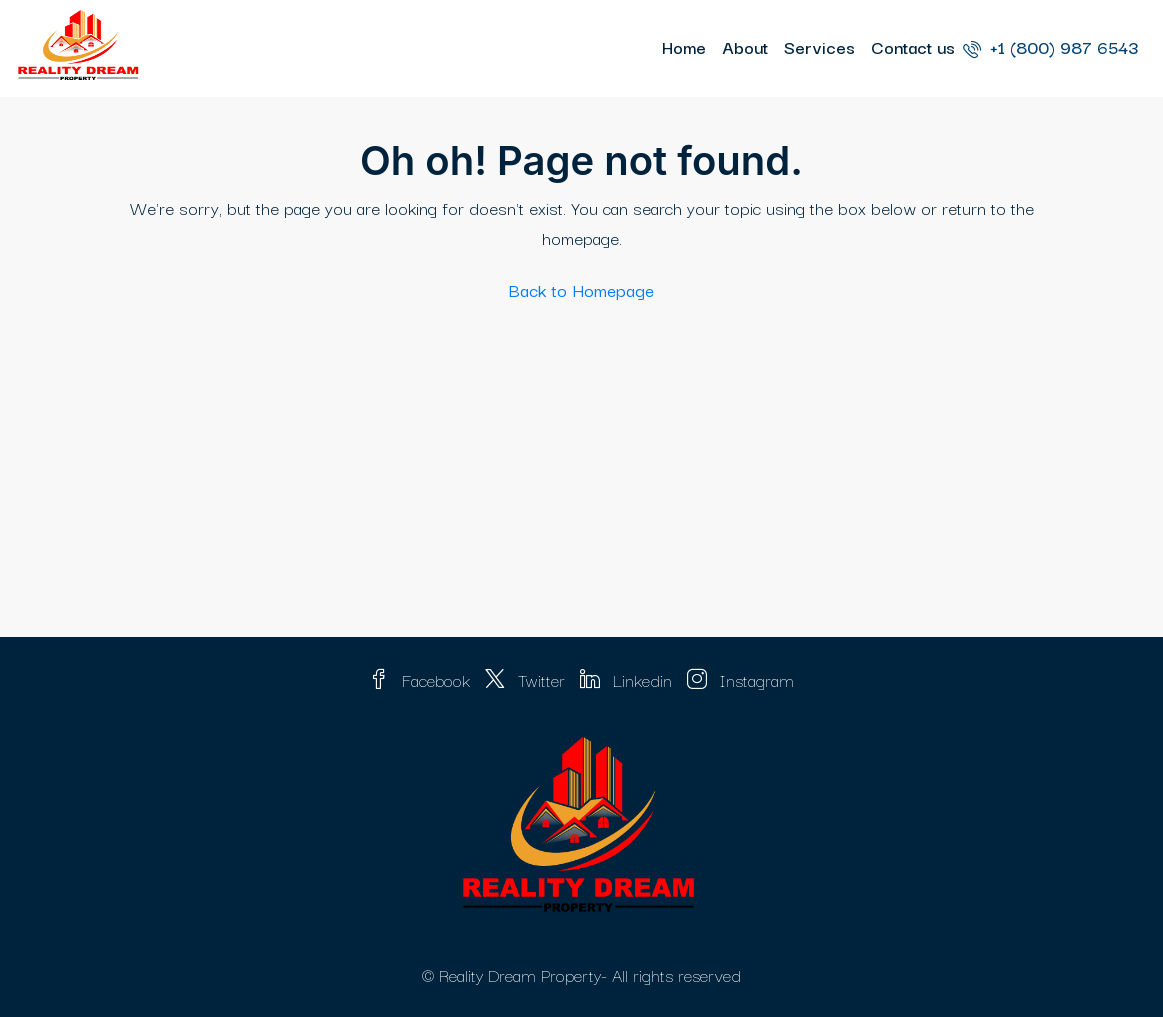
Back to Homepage (581, 289)
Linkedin (628, 679)
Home (684, 46)
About (745, 46)
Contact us (913, 46)
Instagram (740, 679)
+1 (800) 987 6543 (1050, 46)
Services (819, 46)
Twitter (527, 679)
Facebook (422, 679)
